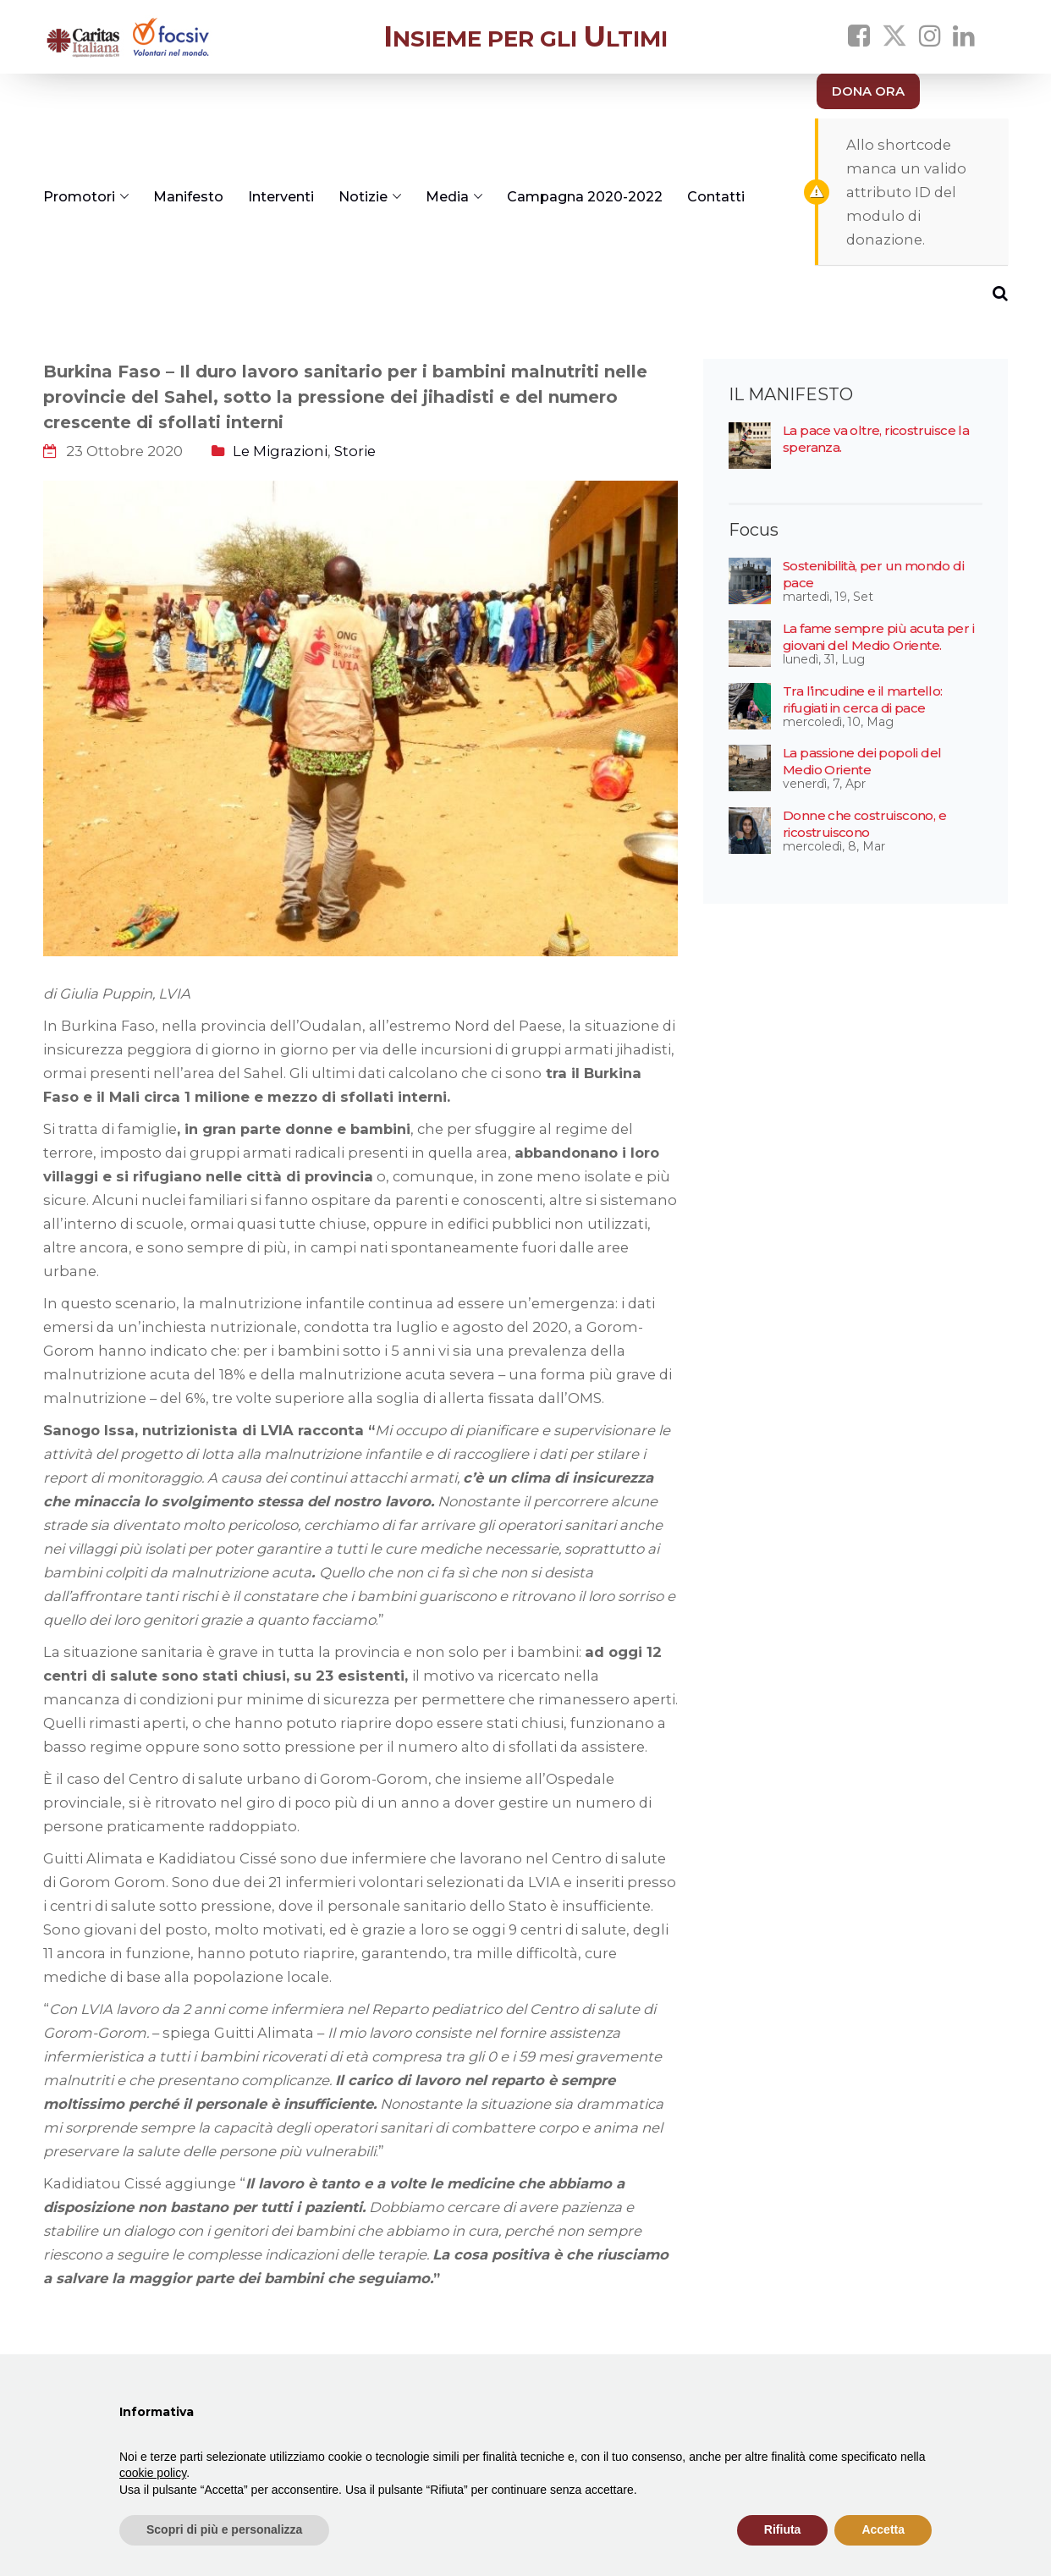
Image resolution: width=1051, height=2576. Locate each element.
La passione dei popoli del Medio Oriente (862, 761)
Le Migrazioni (280, 451)
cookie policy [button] (152, 2473)
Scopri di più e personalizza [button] (224, 2529)
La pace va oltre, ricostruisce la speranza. (876, 438)
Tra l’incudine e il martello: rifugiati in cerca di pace (863, 699)
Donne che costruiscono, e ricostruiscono (864, 823)
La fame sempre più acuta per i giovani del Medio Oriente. (878, 636)
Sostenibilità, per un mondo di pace (873, 574)
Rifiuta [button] (782, 2529)
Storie (355, 451)
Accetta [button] (883, 2529)
